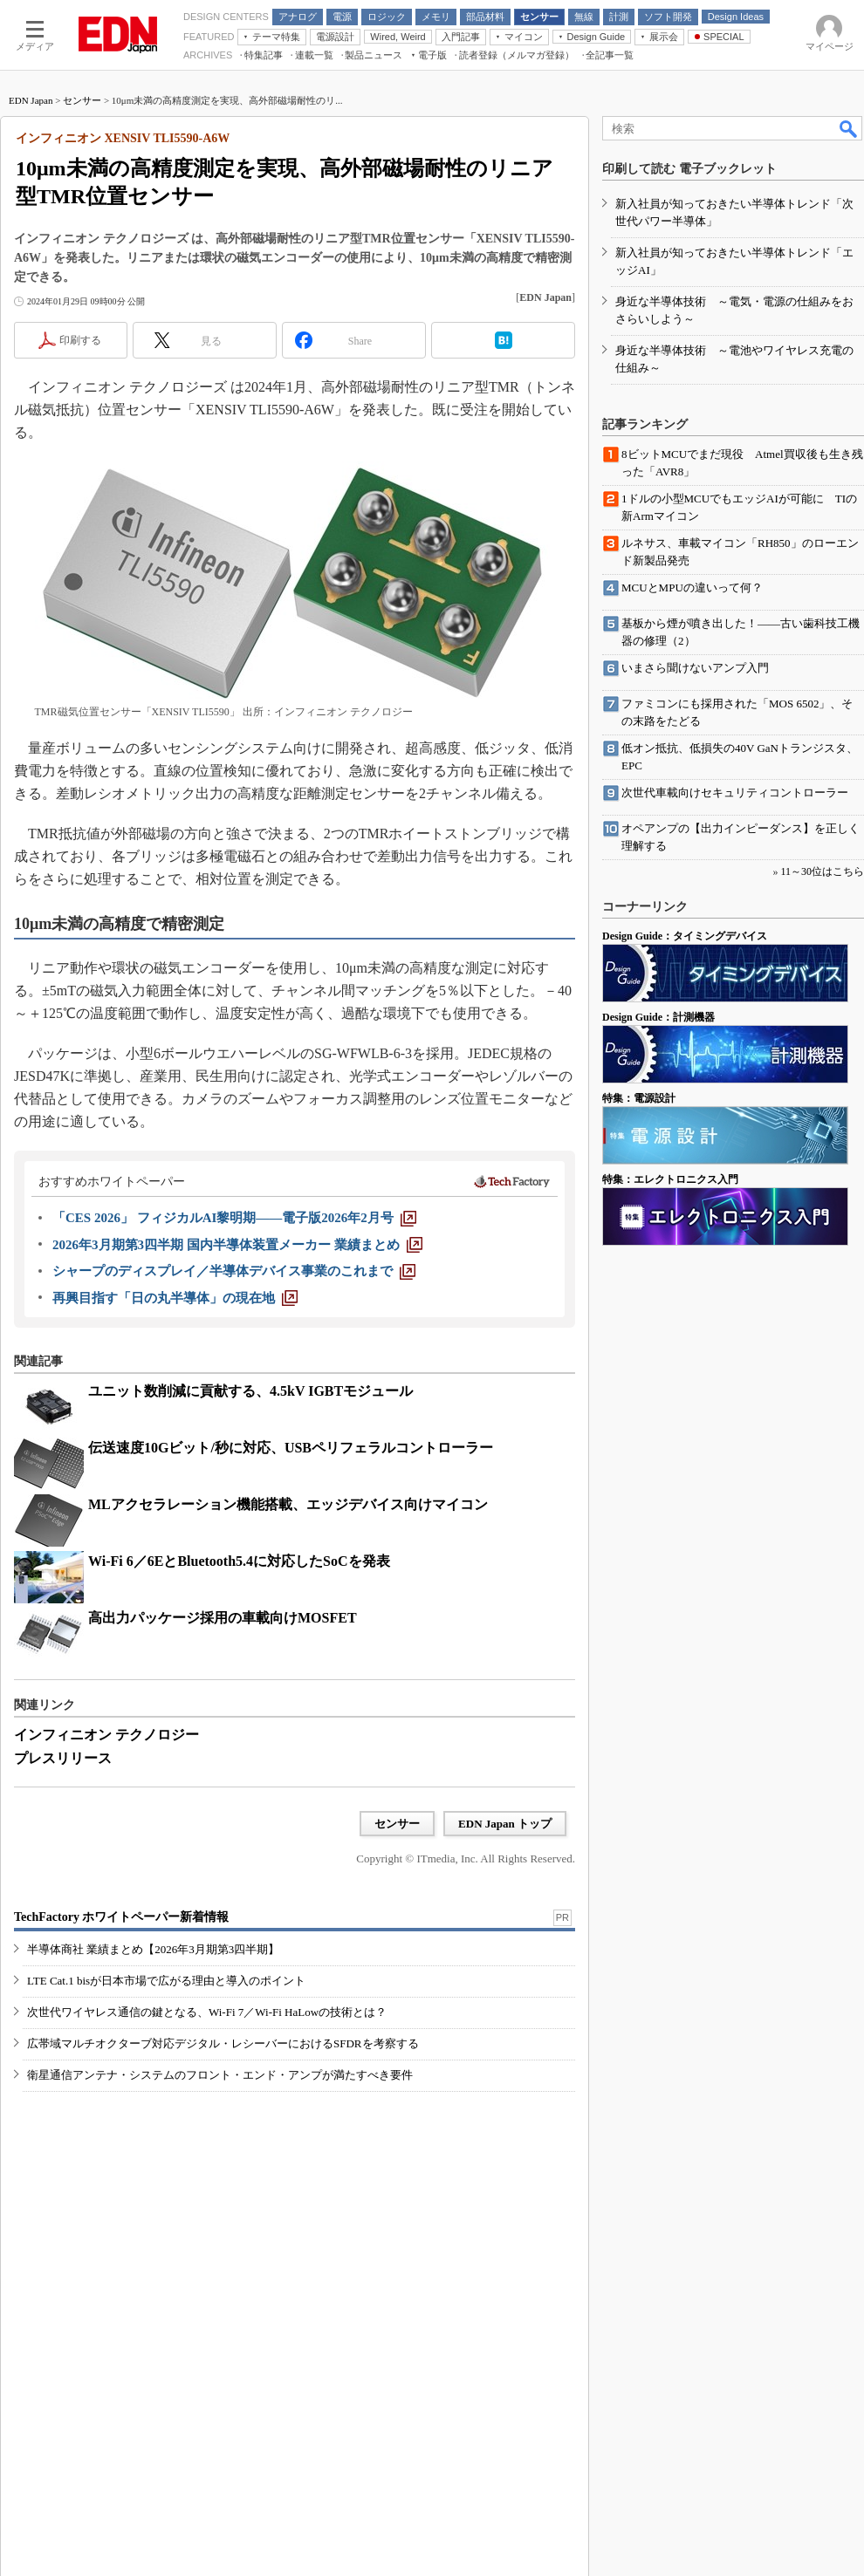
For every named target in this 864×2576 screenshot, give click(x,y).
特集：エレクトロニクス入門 (670, 1179)
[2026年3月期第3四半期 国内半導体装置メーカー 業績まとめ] (237, 1245)
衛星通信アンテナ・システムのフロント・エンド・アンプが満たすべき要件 (220, 2074)
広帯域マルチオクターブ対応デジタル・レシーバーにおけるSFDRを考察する (223, 2043)
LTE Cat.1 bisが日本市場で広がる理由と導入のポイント (166, 1980)
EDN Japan (30, 100)
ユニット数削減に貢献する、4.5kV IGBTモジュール (250, 1391)
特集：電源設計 (638, 1098)
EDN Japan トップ (505, 1823)
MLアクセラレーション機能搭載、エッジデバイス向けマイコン (288, 1504)
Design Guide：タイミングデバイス (684, 936)
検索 (849, 128)
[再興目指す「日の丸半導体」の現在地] (175, 1298)
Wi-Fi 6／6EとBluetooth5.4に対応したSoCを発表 (239, 1561)
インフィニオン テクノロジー (106, 1734)
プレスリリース (63, 1758)
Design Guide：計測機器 (658, 1017)
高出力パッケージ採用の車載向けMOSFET (222, 1617)
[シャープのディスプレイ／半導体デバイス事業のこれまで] (233, 1271)
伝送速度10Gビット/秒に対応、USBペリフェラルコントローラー (290, 1447)
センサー (82, 100)
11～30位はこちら (822, 871)
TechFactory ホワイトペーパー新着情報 (121, 1916)
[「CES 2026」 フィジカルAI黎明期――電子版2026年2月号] (234, 1218)
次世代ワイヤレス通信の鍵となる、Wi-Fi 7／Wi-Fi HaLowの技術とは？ (207, 2012)
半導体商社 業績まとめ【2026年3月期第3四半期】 (153, 1949)
